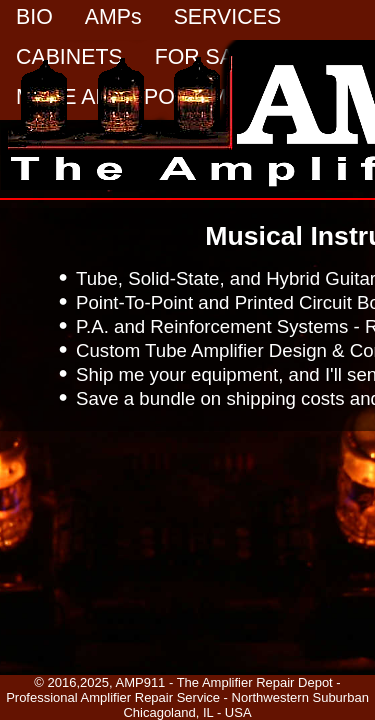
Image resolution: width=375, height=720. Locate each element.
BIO (34, 17)
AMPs (113, 17)
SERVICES (227, 17)
